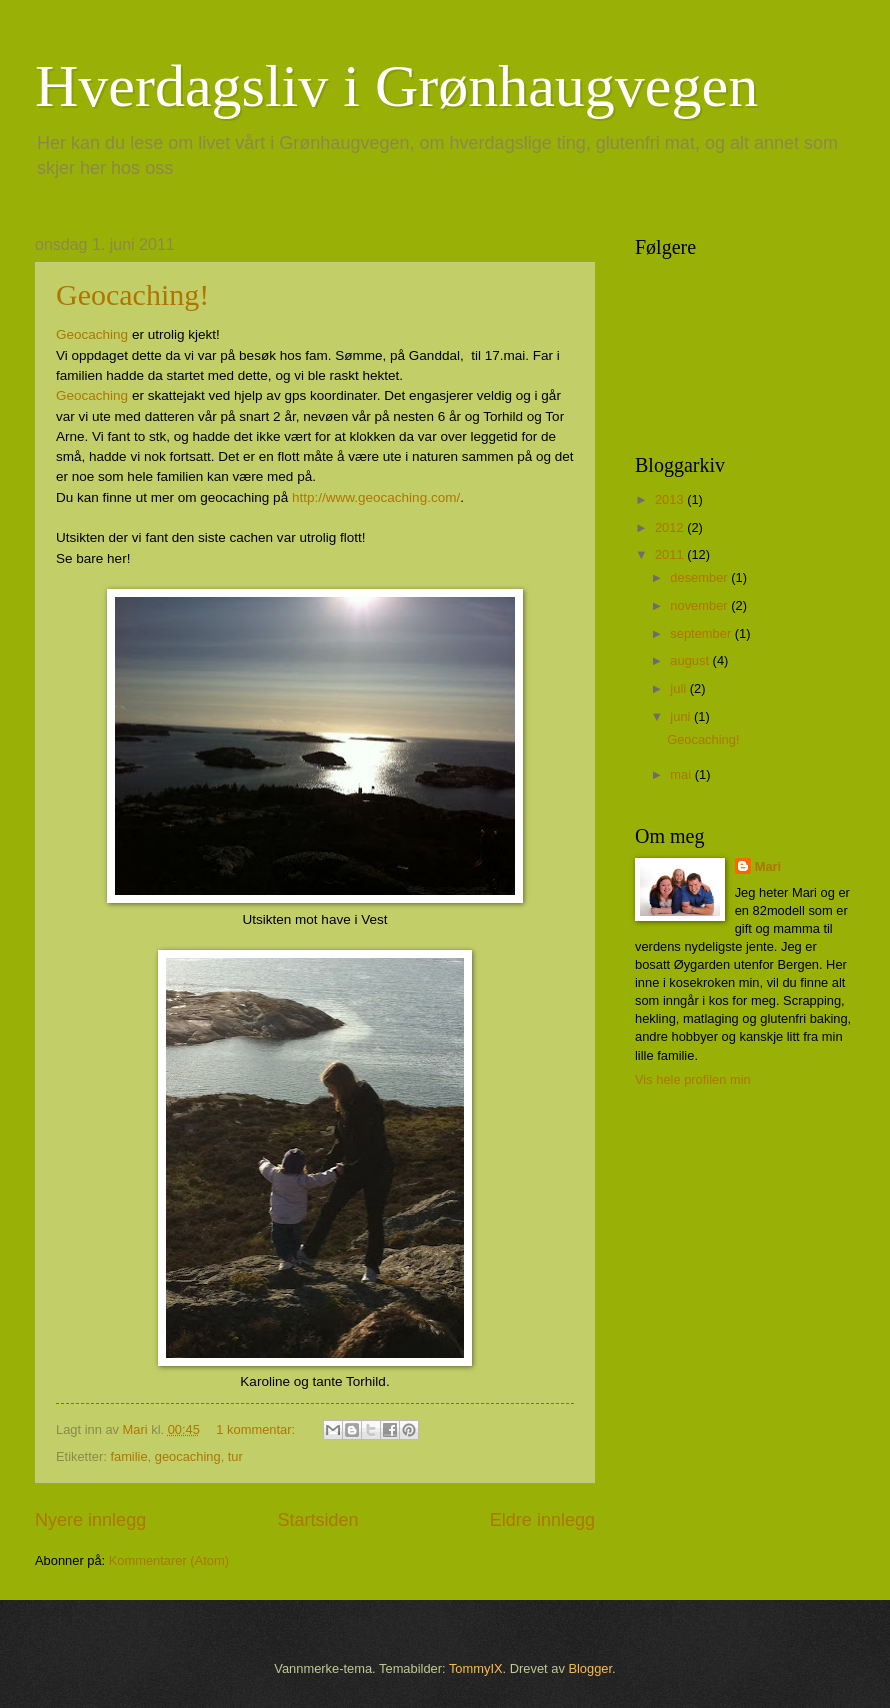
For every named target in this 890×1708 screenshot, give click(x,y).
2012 (671, 527)
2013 (671, 499)
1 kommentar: (257, 1429)
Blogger (590, 1668)
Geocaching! (132, 294)
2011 (671, 554)
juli (679, 688)
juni (682, 716)
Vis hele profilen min (693, 1079)
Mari (768, 866)
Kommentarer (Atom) (169, 1560)
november (700, 605)
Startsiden (317, 1520)
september (702, 633)
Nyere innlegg (90, 1520)
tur (235, 1456)
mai (682, 774)
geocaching (188, 1456)
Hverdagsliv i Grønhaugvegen (396, 86)
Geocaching (92, 334)
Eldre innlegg (542, 1520)
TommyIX (476, 1668)
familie (128, 1456)
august (691, 660)
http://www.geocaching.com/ (376, 497)
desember (700, 577)
